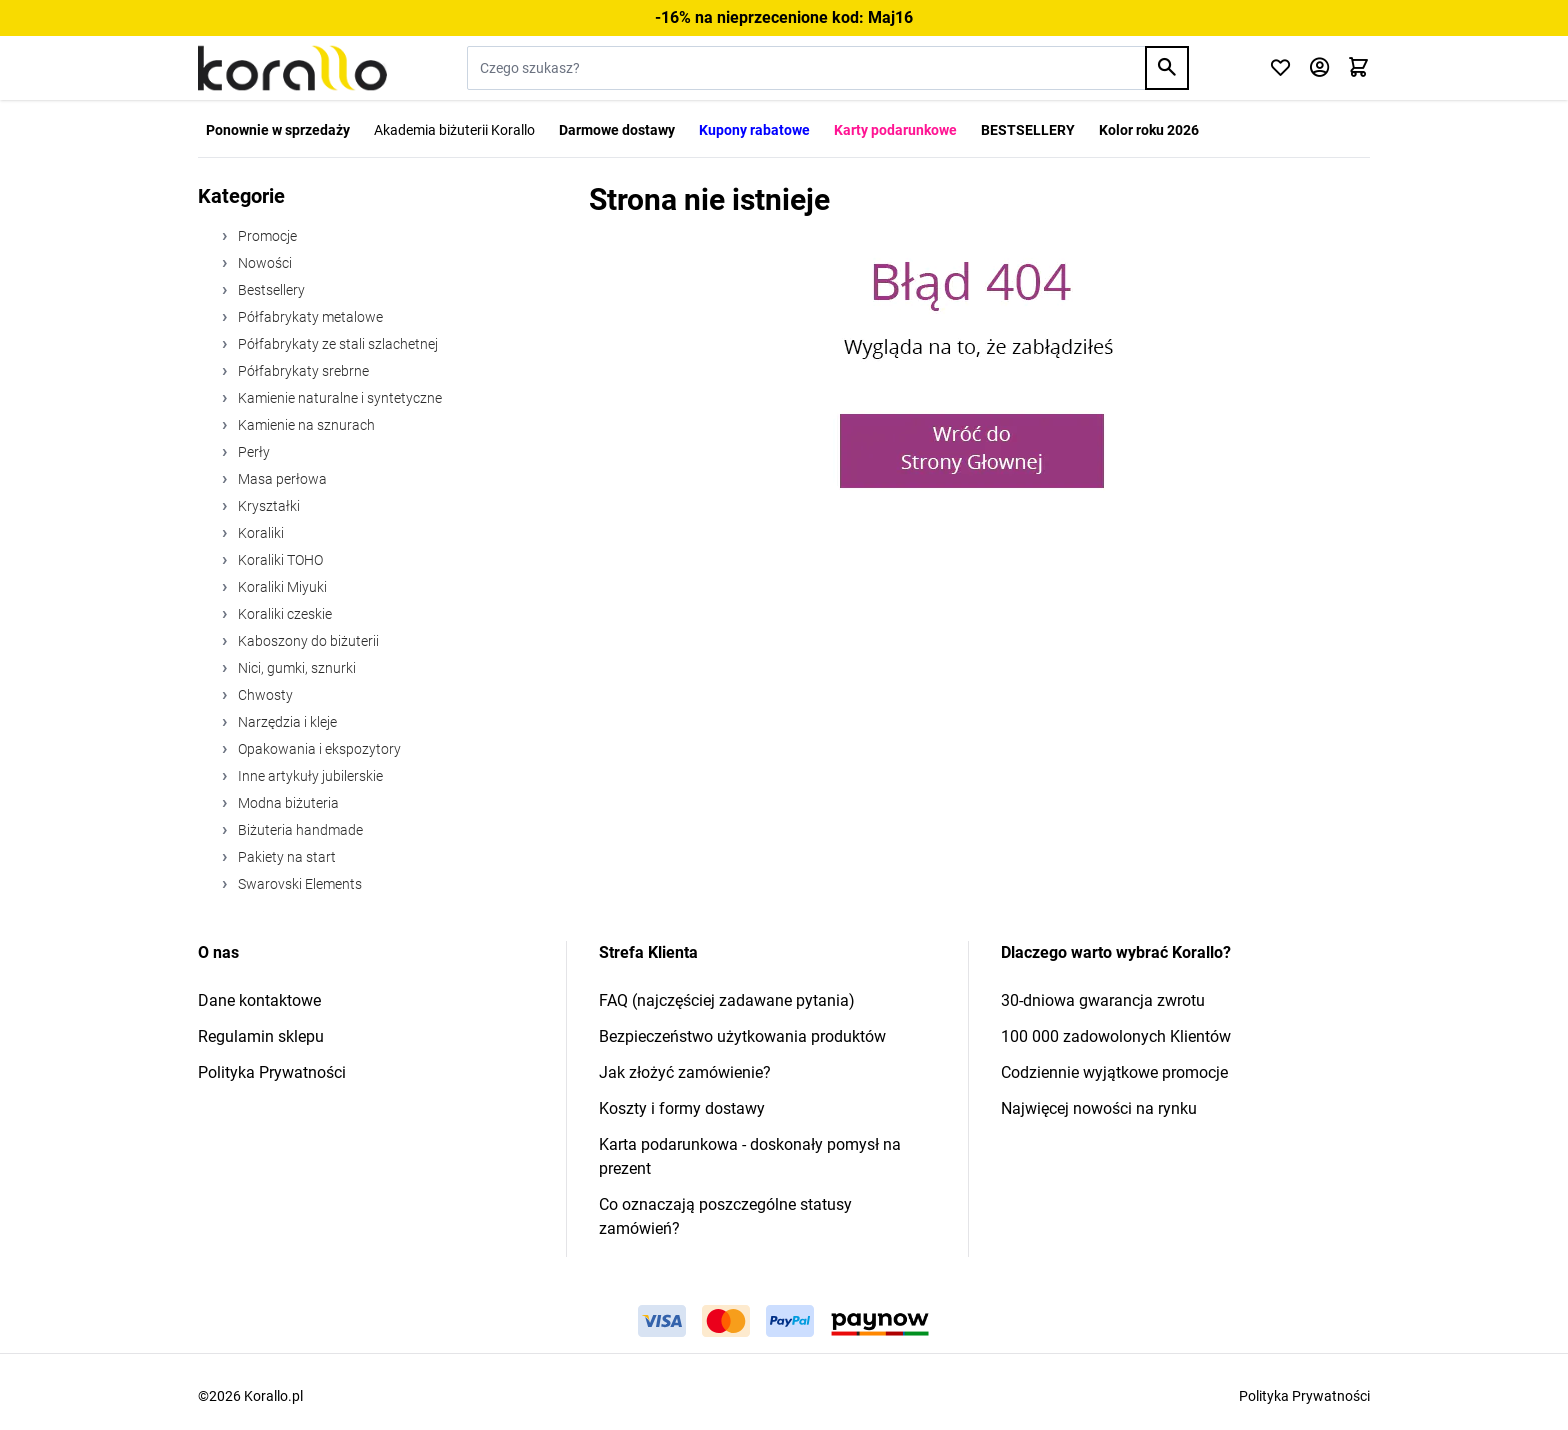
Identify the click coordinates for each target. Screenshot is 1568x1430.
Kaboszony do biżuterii (307, 641)
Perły (252, 452)
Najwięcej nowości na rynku (1099, 1108)
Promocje (266, 236)
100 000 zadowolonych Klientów (1116, 1036)
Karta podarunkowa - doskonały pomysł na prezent (750, 1156)
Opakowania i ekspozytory (318, 749)
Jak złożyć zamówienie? (685, 1072)
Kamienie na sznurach (305, 425)
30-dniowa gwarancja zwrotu (1103, 1000)
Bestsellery (270, 290)
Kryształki (267, 506)
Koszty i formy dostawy (682, 1108)
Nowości (263, 263)
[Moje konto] (1319, 68)
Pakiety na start (285, 857)
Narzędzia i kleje (286, 722)
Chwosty (264, 695)
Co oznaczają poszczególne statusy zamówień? (725, 1216)
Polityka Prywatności (272, 1072)
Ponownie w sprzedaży (278, 130)
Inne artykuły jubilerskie (309, 776)
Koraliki (259, 533)
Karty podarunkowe (895, 130)
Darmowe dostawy (617, 130)
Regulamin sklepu (261, 1036)
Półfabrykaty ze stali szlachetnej (336, 344)
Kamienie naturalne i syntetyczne (338, 398)
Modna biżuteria (287, 803)
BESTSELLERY (1028, 130)
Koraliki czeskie (283, 614)
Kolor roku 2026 (1149, 130)
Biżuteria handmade (299, 830)
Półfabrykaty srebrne (302, 371)
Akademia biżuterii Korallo (454, 130)
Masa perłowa (281, 479)
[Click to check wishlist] (1280, 68)
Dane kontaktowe (259, 1000)
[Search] (1167, 68)
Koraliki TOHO (279, 560)
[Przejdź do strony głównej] (292, 68)
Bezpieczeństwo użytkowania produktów (742, 1036)
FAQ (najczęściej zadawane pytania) (727, 1000)
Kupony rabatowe (754, 130)
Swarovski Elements (298, 884)
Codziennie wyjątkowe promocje (1114, 1072)
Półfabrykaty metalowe (309, 317)
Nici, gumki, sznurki (295, 668)
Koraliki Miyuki (281, 587)
